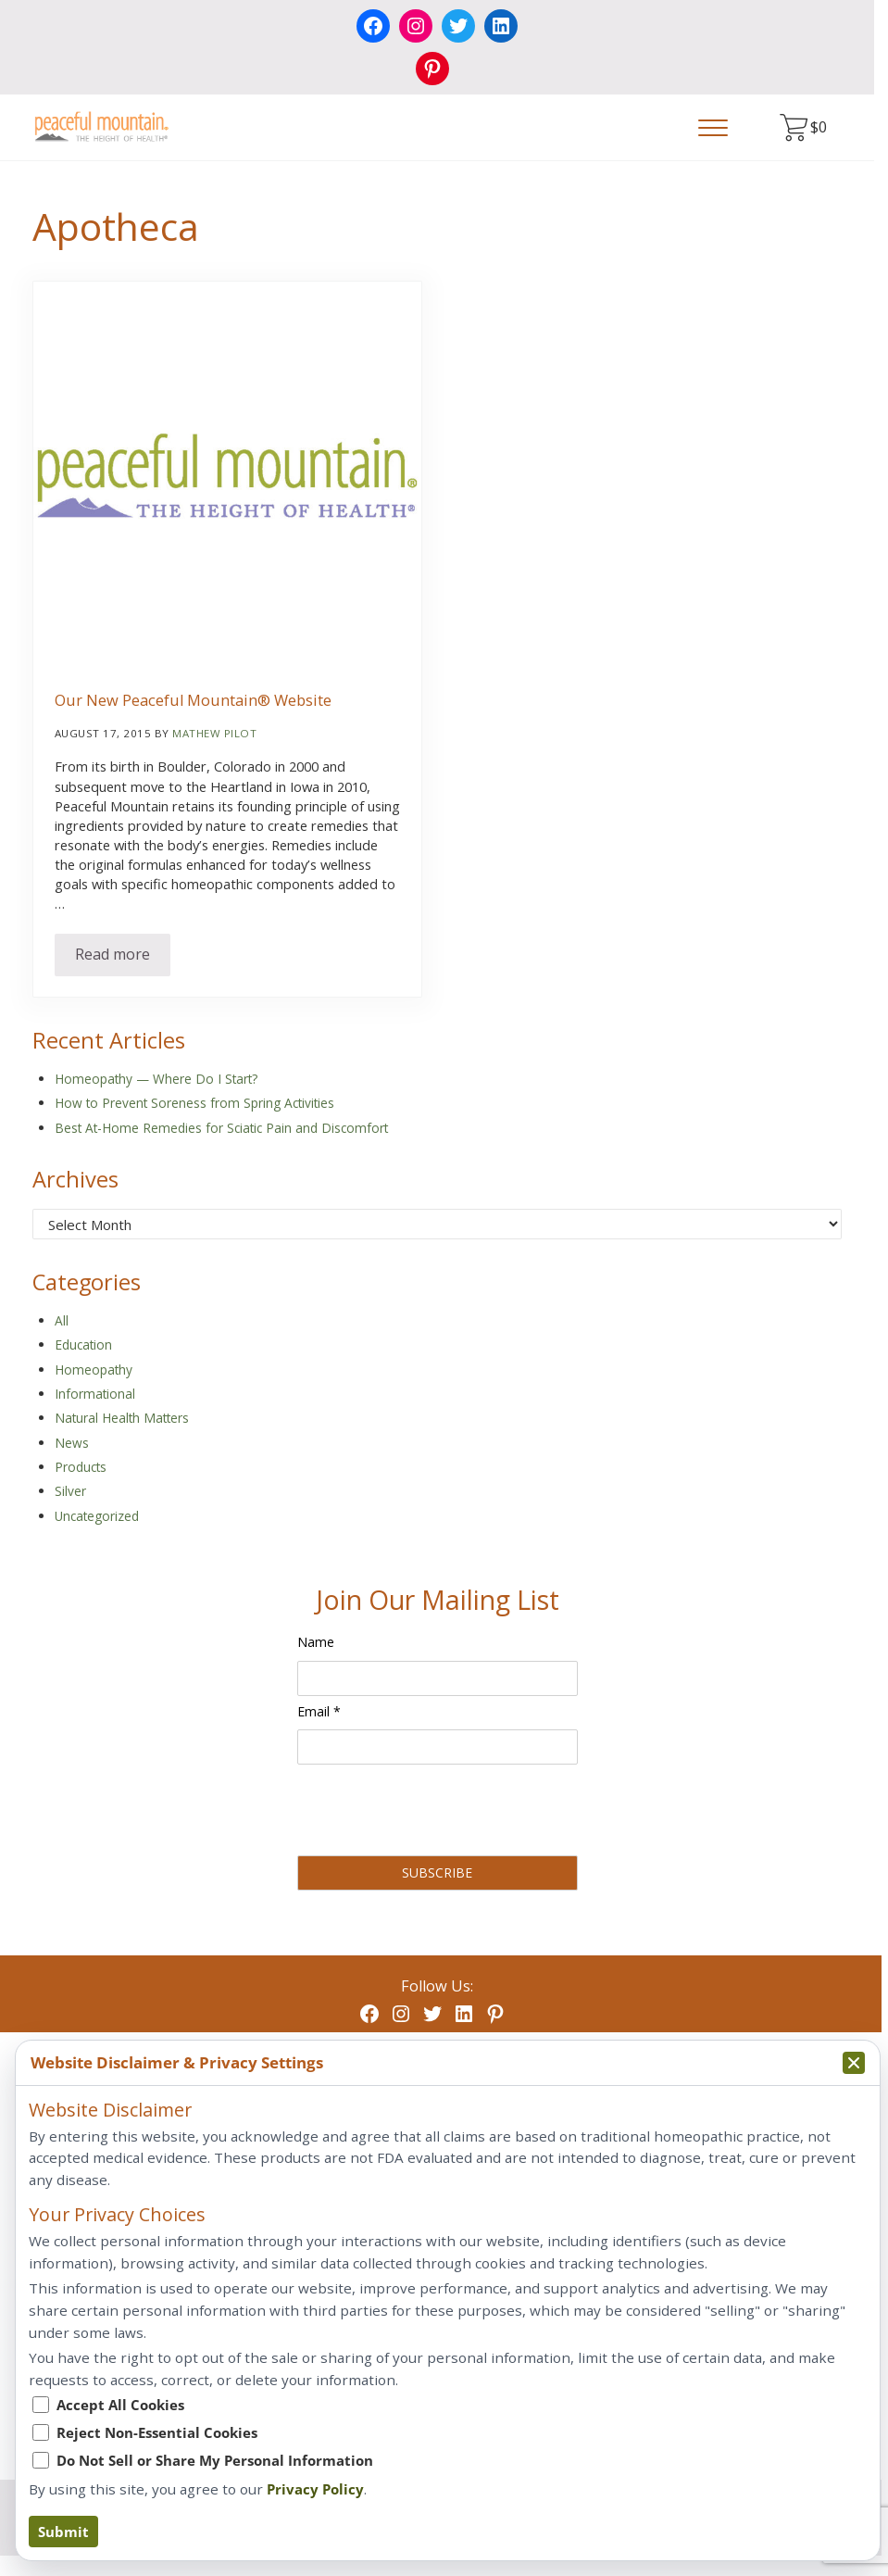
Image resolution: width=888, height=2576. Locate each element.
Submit (63, 2531)
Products (80, 1467)
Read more (122, 958)
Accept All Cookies (120, 2404)
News (72, 1442)
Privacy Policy (315, 2489)
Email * (319, 1711)
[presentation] (438, 1814)
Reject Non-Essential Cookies (156, 2432)
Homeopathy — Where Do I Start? (156, 1078)
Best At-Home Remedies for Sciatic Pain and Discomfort (221, 1128)
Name (315, 1642)
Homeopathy (93, 1369)
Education (83, 1344)
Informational (95, 1393)
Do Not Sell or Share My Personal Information (214, 2460)
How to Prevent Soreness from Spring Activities (194, 1103)
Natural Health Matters (122, 1417)
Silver (70, 1491)
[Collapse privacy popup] (854, 2063)
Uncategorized (97, 1516)
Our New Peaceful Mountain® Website (193, 700)
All (62, 1320)
